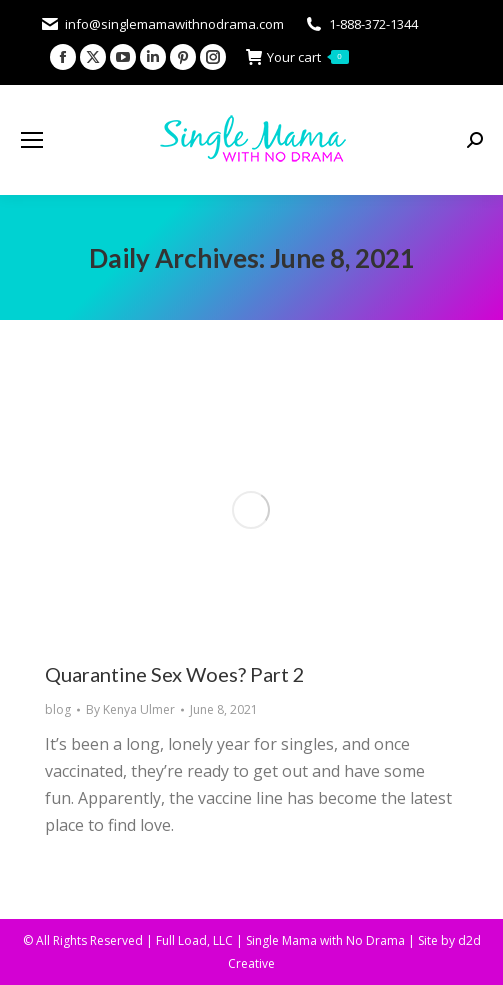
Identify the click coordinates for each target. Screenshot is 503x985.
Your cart (297, 57)
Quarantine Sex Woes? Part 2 (175, 674)
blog (58, 709)
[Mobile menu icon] (32, 140)
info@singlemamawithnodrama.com (162, 24)
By (130, 709)
